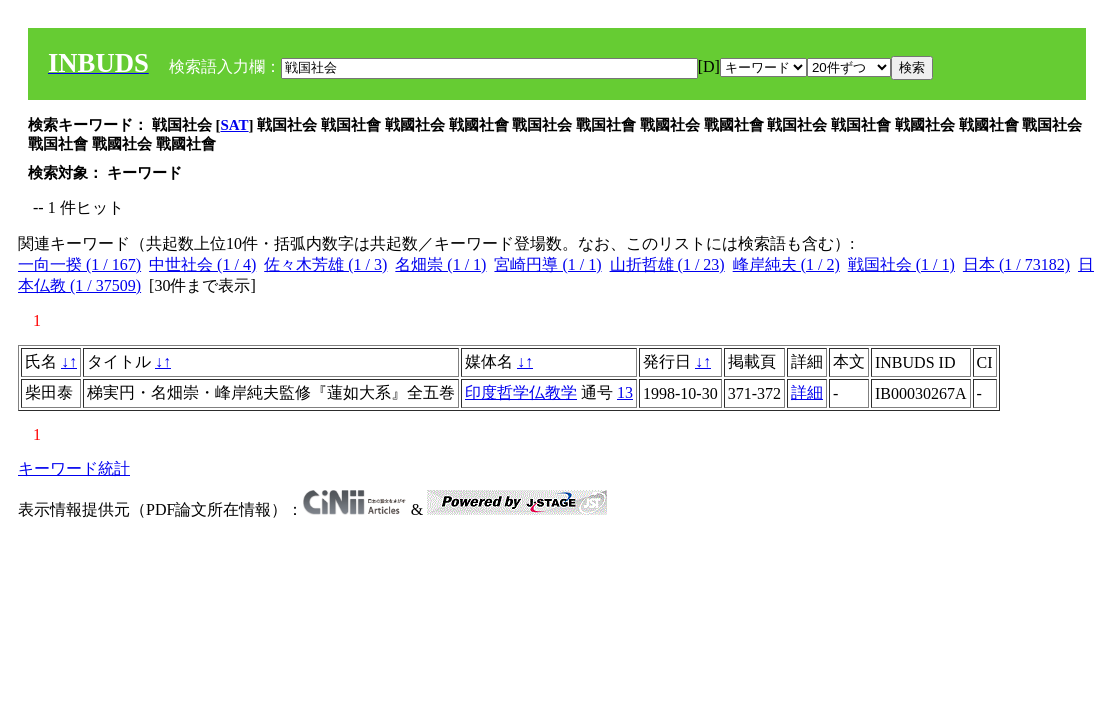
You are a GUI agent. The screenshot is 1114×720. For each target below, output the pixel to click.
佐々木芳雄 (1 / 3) (325, 264)
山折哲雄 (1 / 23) (667, 264)
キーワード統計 (74, 468)
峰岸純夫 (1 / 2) (786, 264)
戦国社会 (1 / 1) (901, 264)
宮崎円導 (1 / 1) (547, 264)
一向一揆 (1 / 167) (79, 264)
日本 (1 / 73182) (1016, 264)
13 (625, 392)
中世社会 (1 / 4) (202, 264)
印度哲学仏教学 (521, 392)
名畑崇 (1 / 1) (440, 264)
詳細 (807, 392)
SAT (235, 125)
